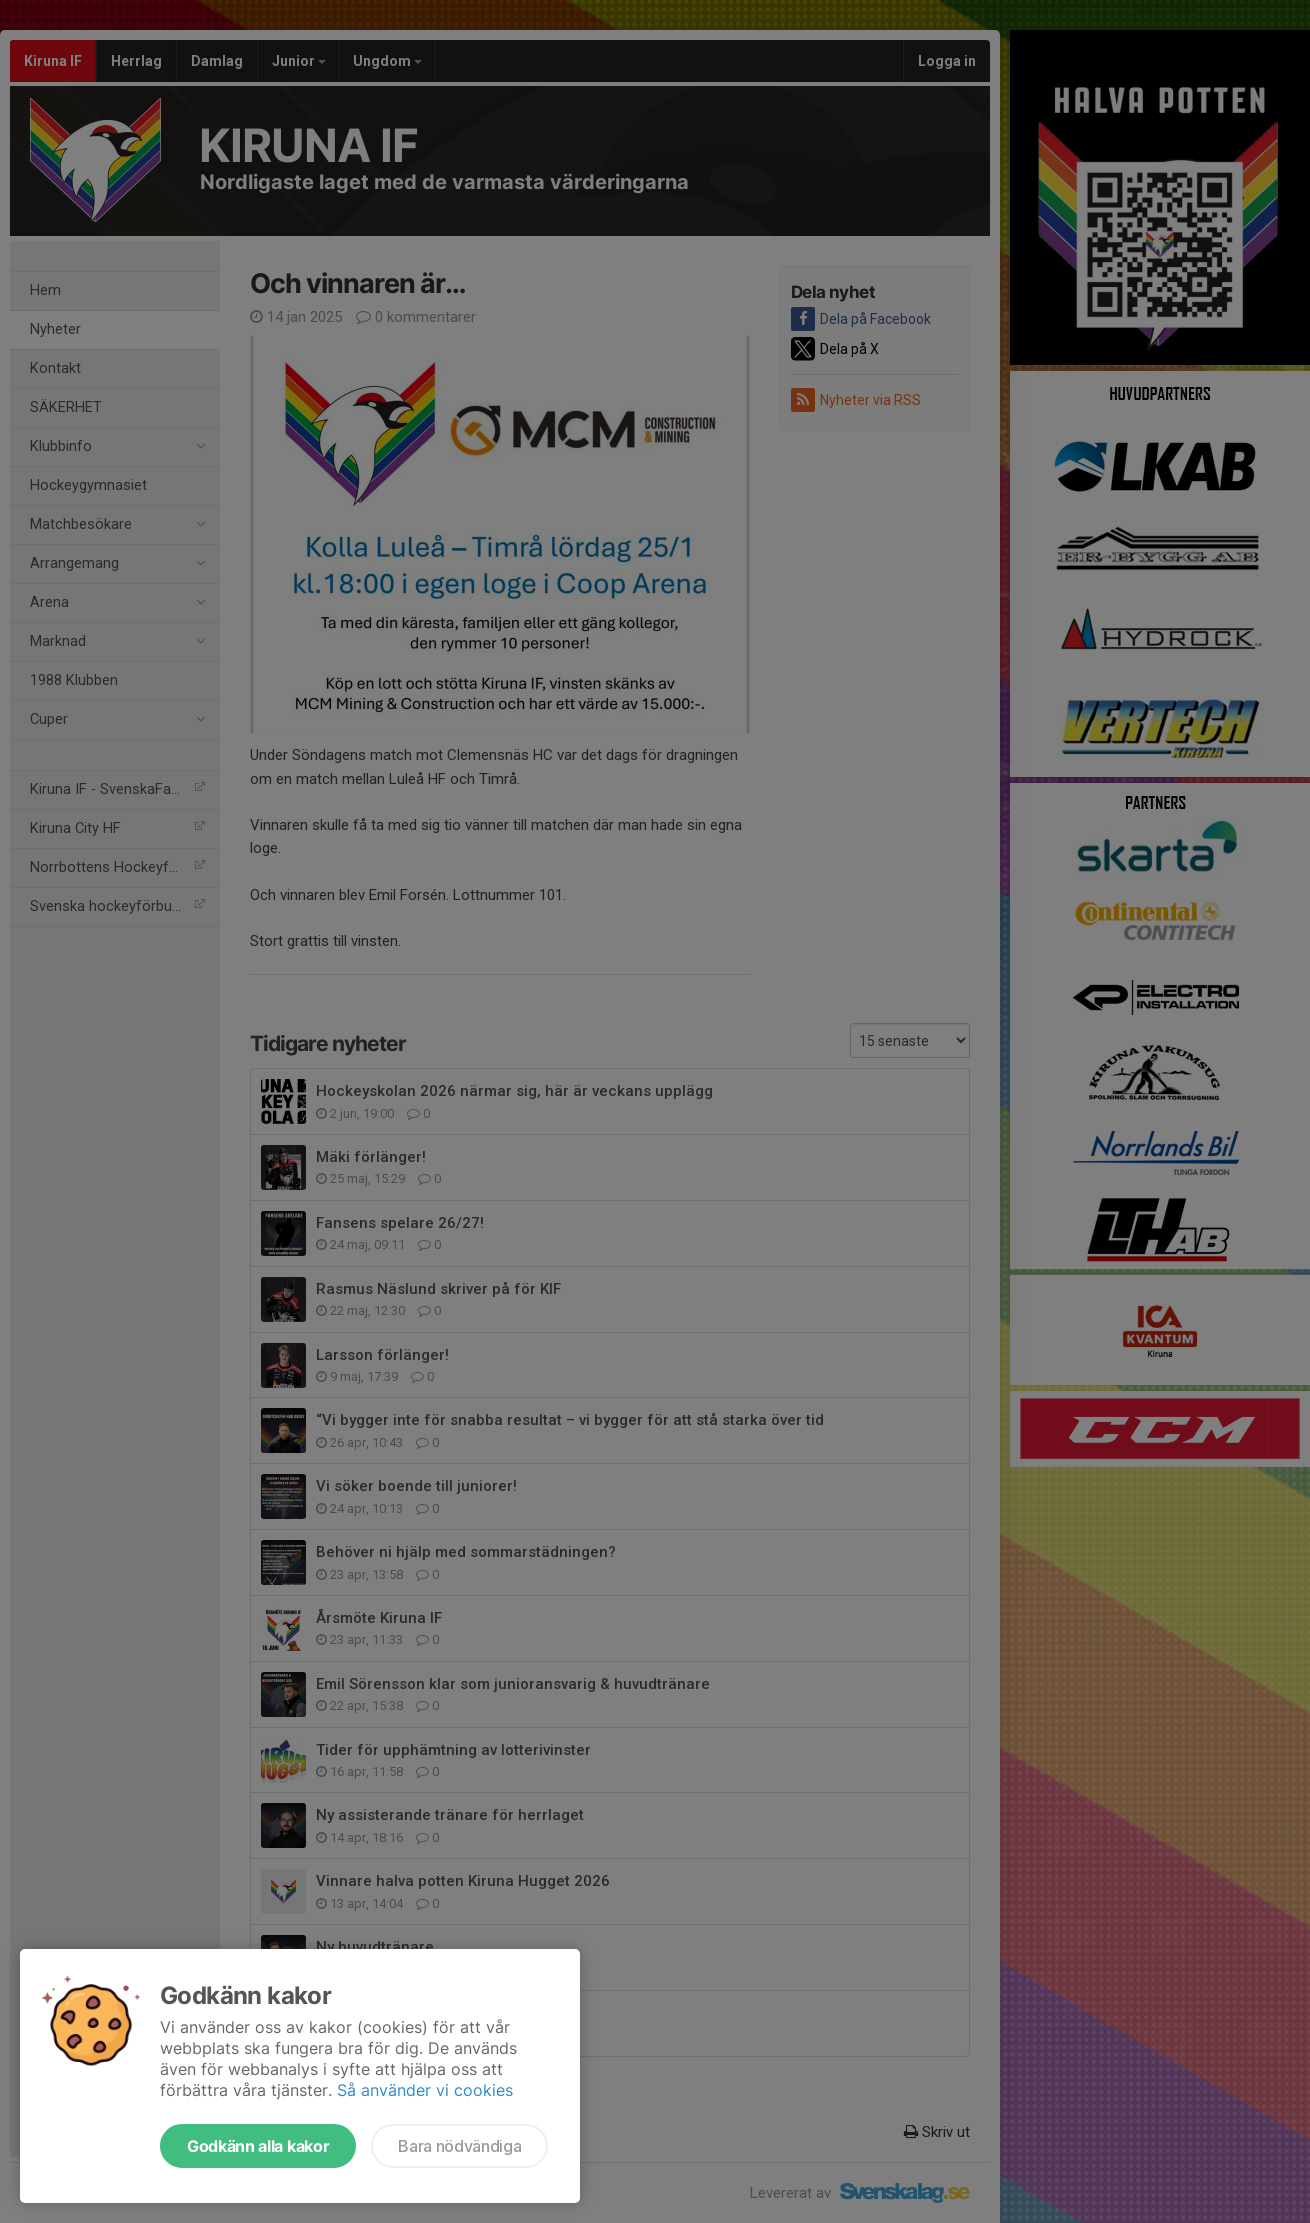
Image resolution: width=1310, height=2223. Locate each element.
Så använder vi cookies (425, 2090)
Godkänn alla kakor (258, 2146)
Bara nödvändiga (459, 2146)
